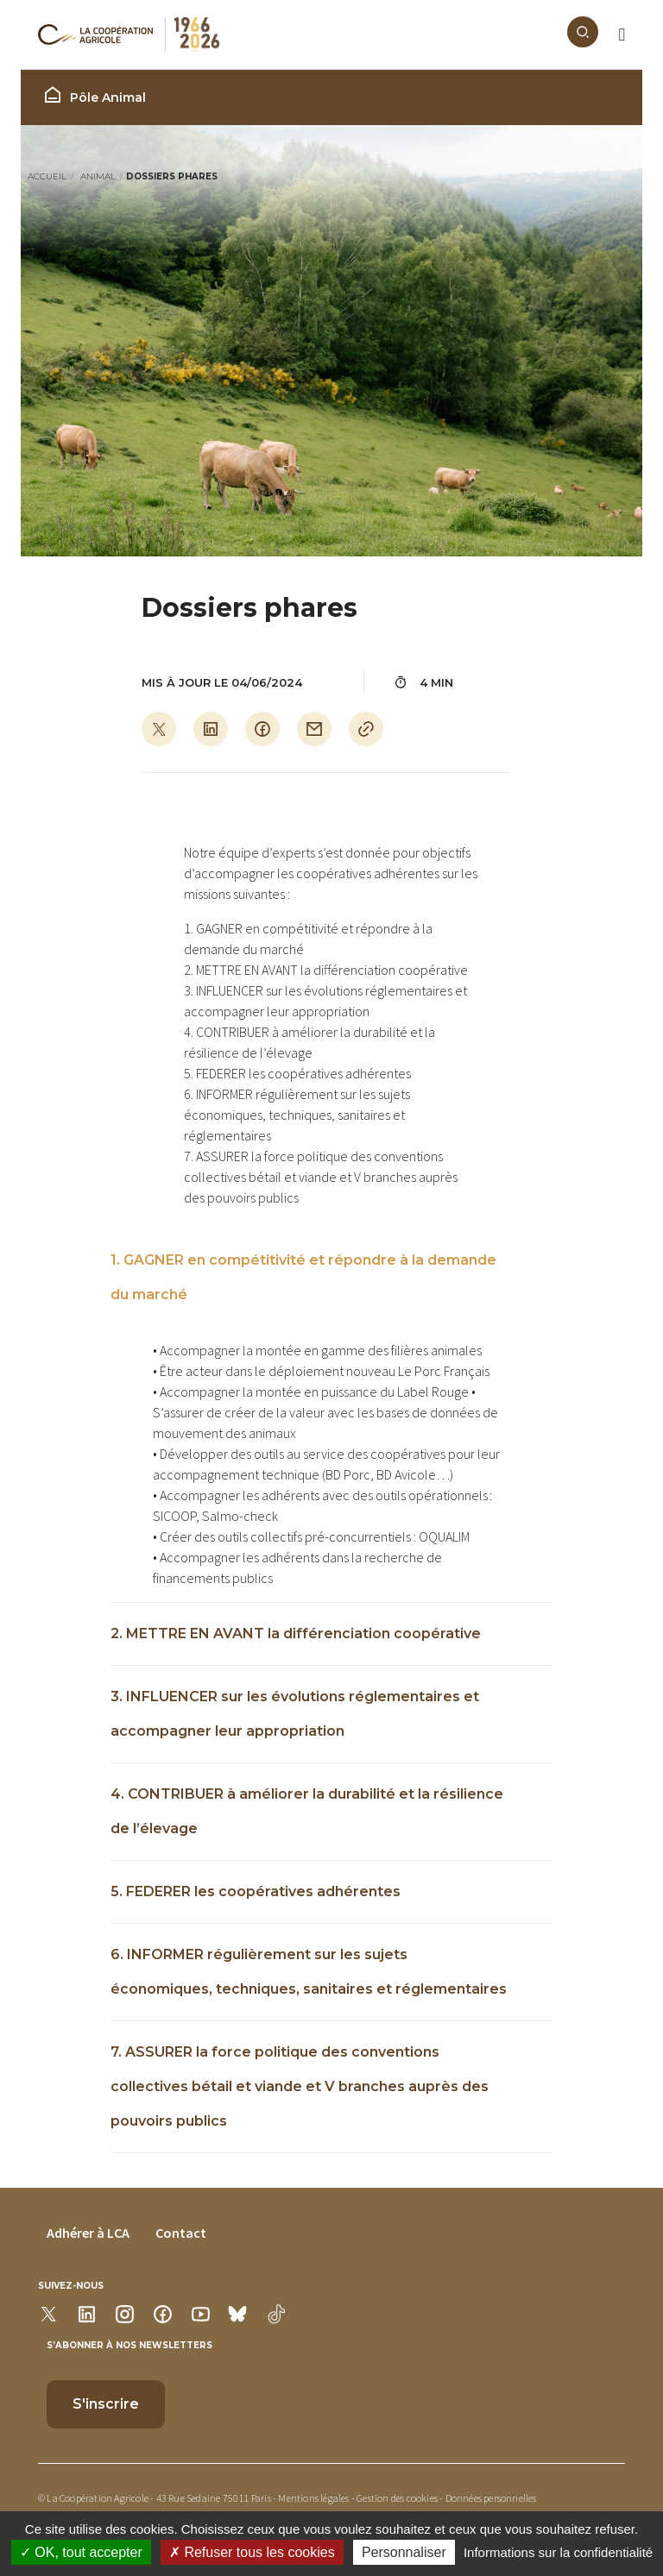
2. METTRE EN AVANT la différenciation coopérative (295, 1633)
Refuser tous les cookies (252, 2552)
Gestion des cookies (397, 2497)
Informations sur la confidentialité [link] (558, 2552)
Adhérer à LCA (88, 2232)
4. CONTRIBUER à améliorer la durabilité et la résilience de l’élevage (306, 1811)
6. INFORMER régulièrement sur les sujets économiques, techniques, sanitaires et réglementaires (308, 1971)
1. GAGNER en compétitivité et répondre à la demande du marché (303, 1277)
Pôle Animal (94, 95)
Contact (180, 2232)
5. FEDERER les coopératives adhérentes (255, 1891)
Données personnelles (491, 2497)
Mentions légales (313, 2497)
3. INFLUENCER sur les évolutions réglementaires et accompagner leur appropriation (294, 1713)
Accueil (47, 176)
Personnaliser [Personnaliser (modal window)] (404, 2552)
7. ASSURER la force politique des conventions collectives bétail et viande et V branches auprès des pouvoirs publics (299, 2086)
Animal (98, 176)
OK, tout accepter (81, 2552)
